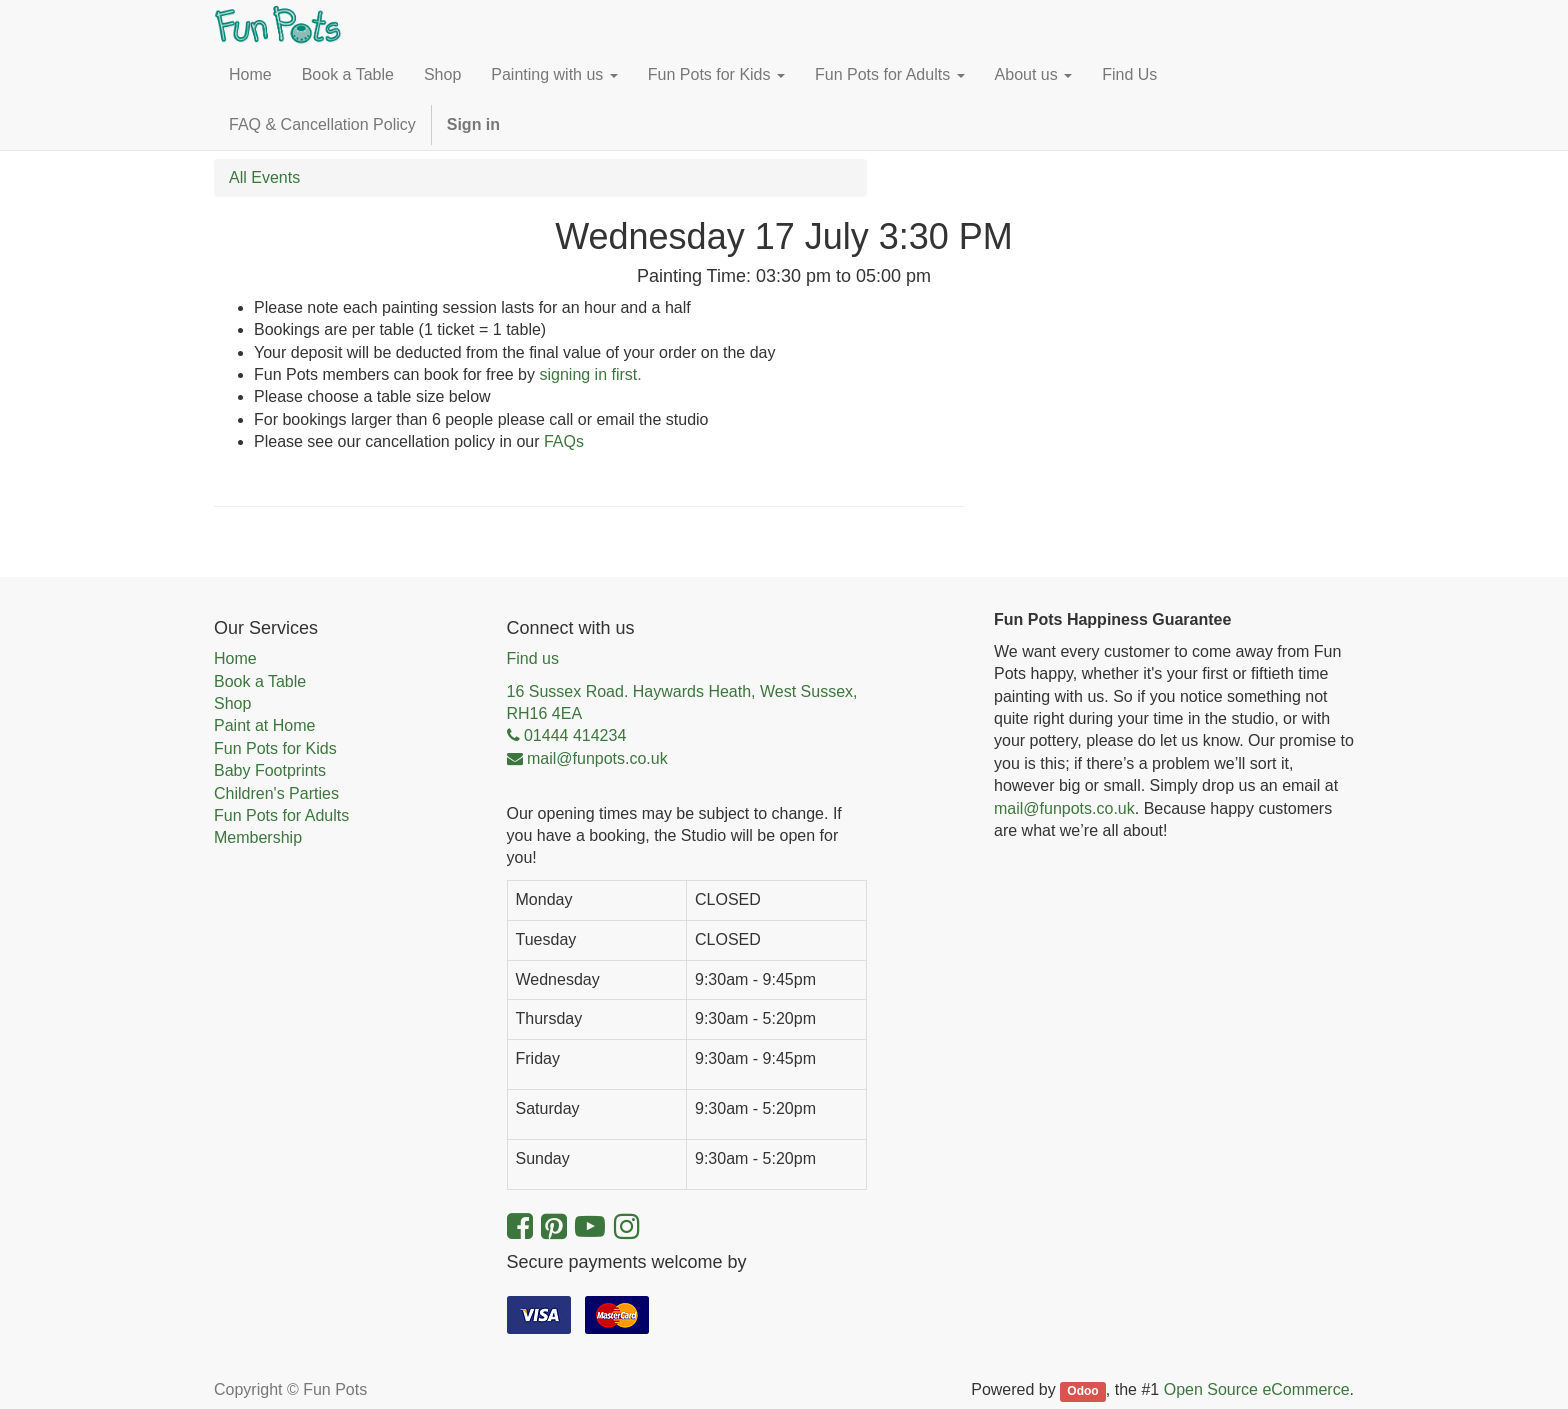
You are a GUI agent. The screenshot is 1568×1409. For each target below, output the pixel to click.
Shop (232, 703)
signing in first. (590, 374)
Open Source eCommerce (1257, 1389)
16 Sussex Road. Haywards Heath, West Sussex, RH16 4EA (682, 702)
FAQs (564, 441)
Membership (258, 837)
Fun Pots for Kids (275, 748)
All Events (264, 177)
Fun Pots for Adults (281, 815)
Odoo (1082, 1391)
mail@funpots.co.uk (1064, 808)
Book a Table (260, 681)
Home (235, 658)
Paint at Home (264, 725)
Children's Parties (276, 793)
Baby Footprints (270, 770)
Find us (533, 658)
